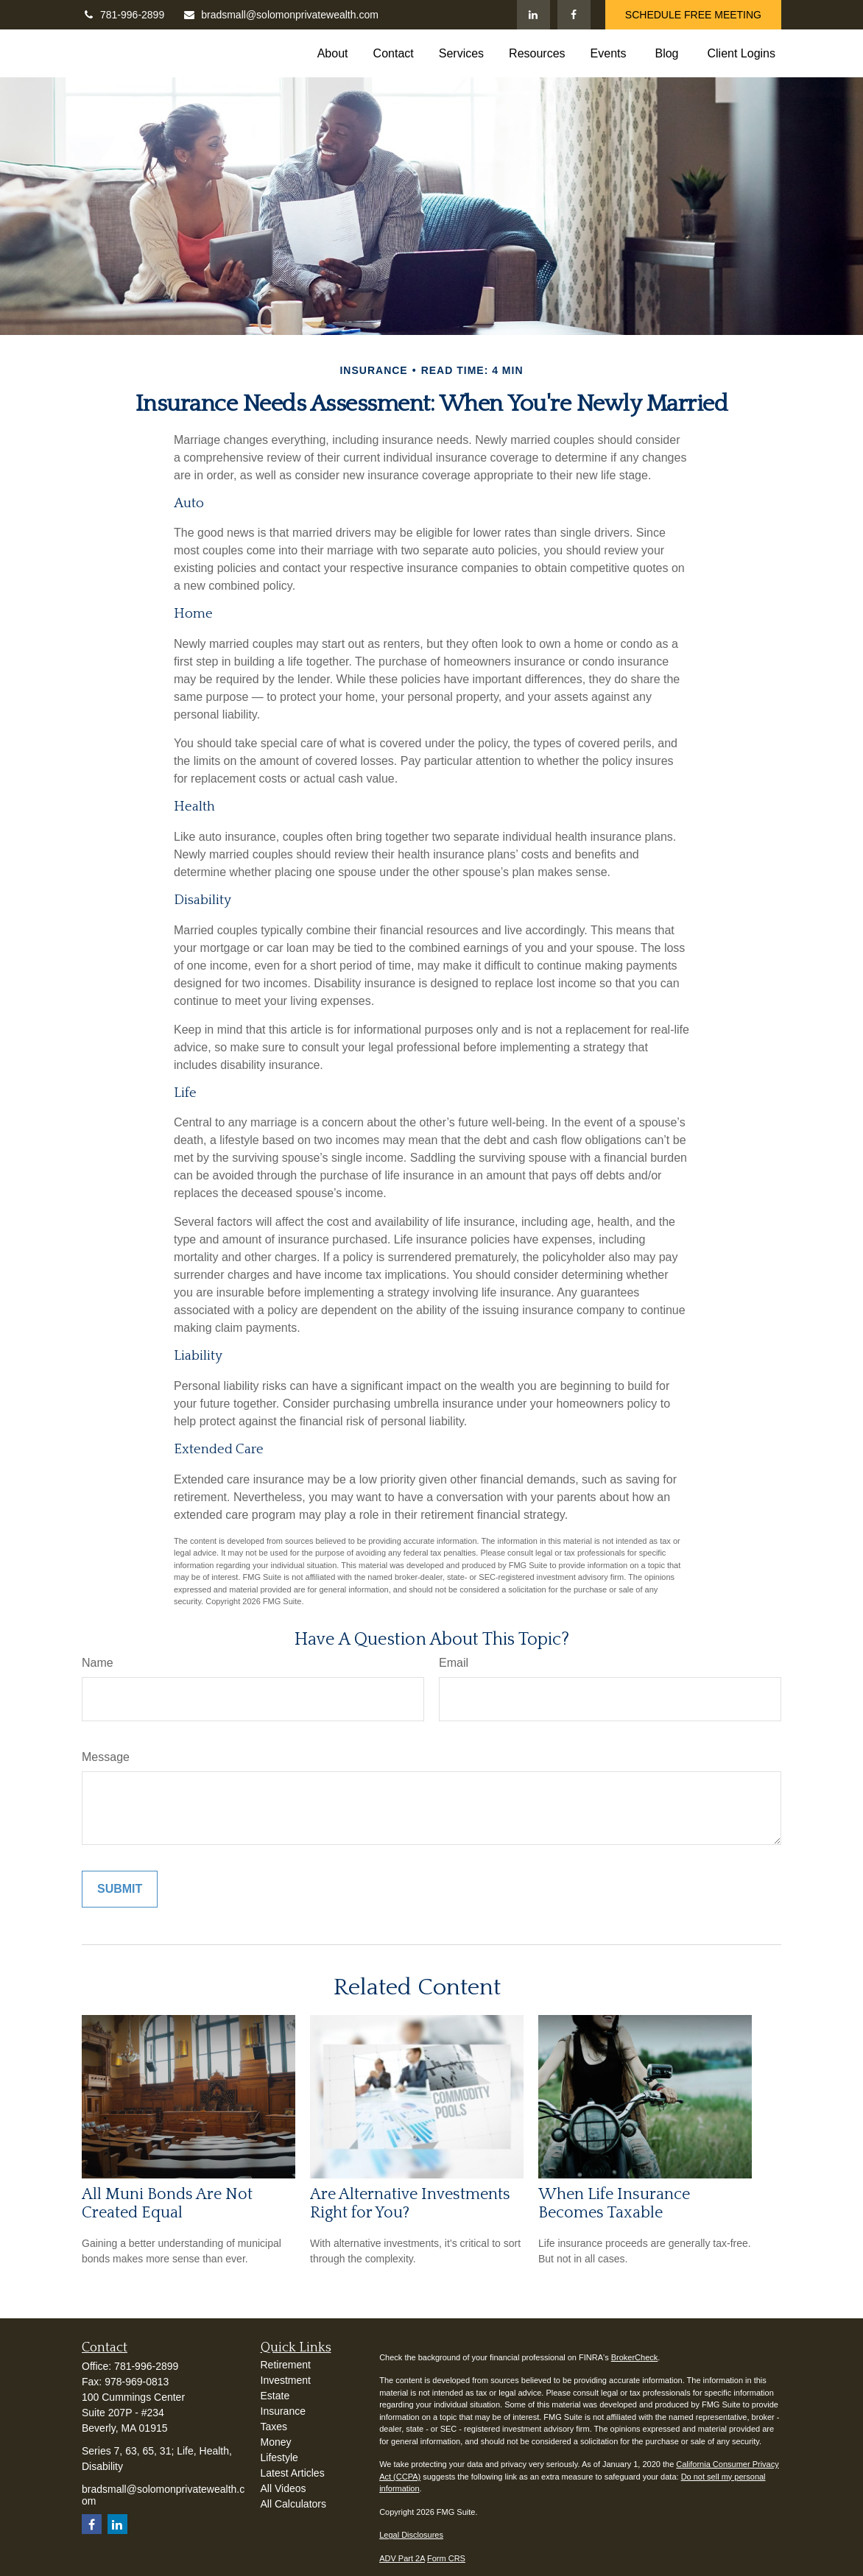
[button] (332, 53)
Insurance (283, 2411)
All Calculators (293, 2504)
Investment (286, 2380)
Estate (275, 2396)
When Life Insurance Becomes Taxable (614, 2203)
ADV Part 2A (402, 2558)
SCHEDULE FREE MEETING (693, 15)
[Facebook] (574, 14)
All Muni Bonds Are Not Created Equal (167, 2203)
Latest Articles (293, 2473)
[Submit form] (120, 1889)
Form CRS (446, 2558)
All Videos (283, 2488)
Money (276, 2442)
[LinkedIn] (533, 14)
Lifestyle (279, 2457)
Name (97, 1662)
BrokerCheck (634, 2357)
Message (106, 1757)
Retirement (286, 2365)
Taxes (274, 2426)
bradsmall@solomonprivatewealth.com (280, 15)
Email (453, 1662)
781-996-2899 (123, 15)
